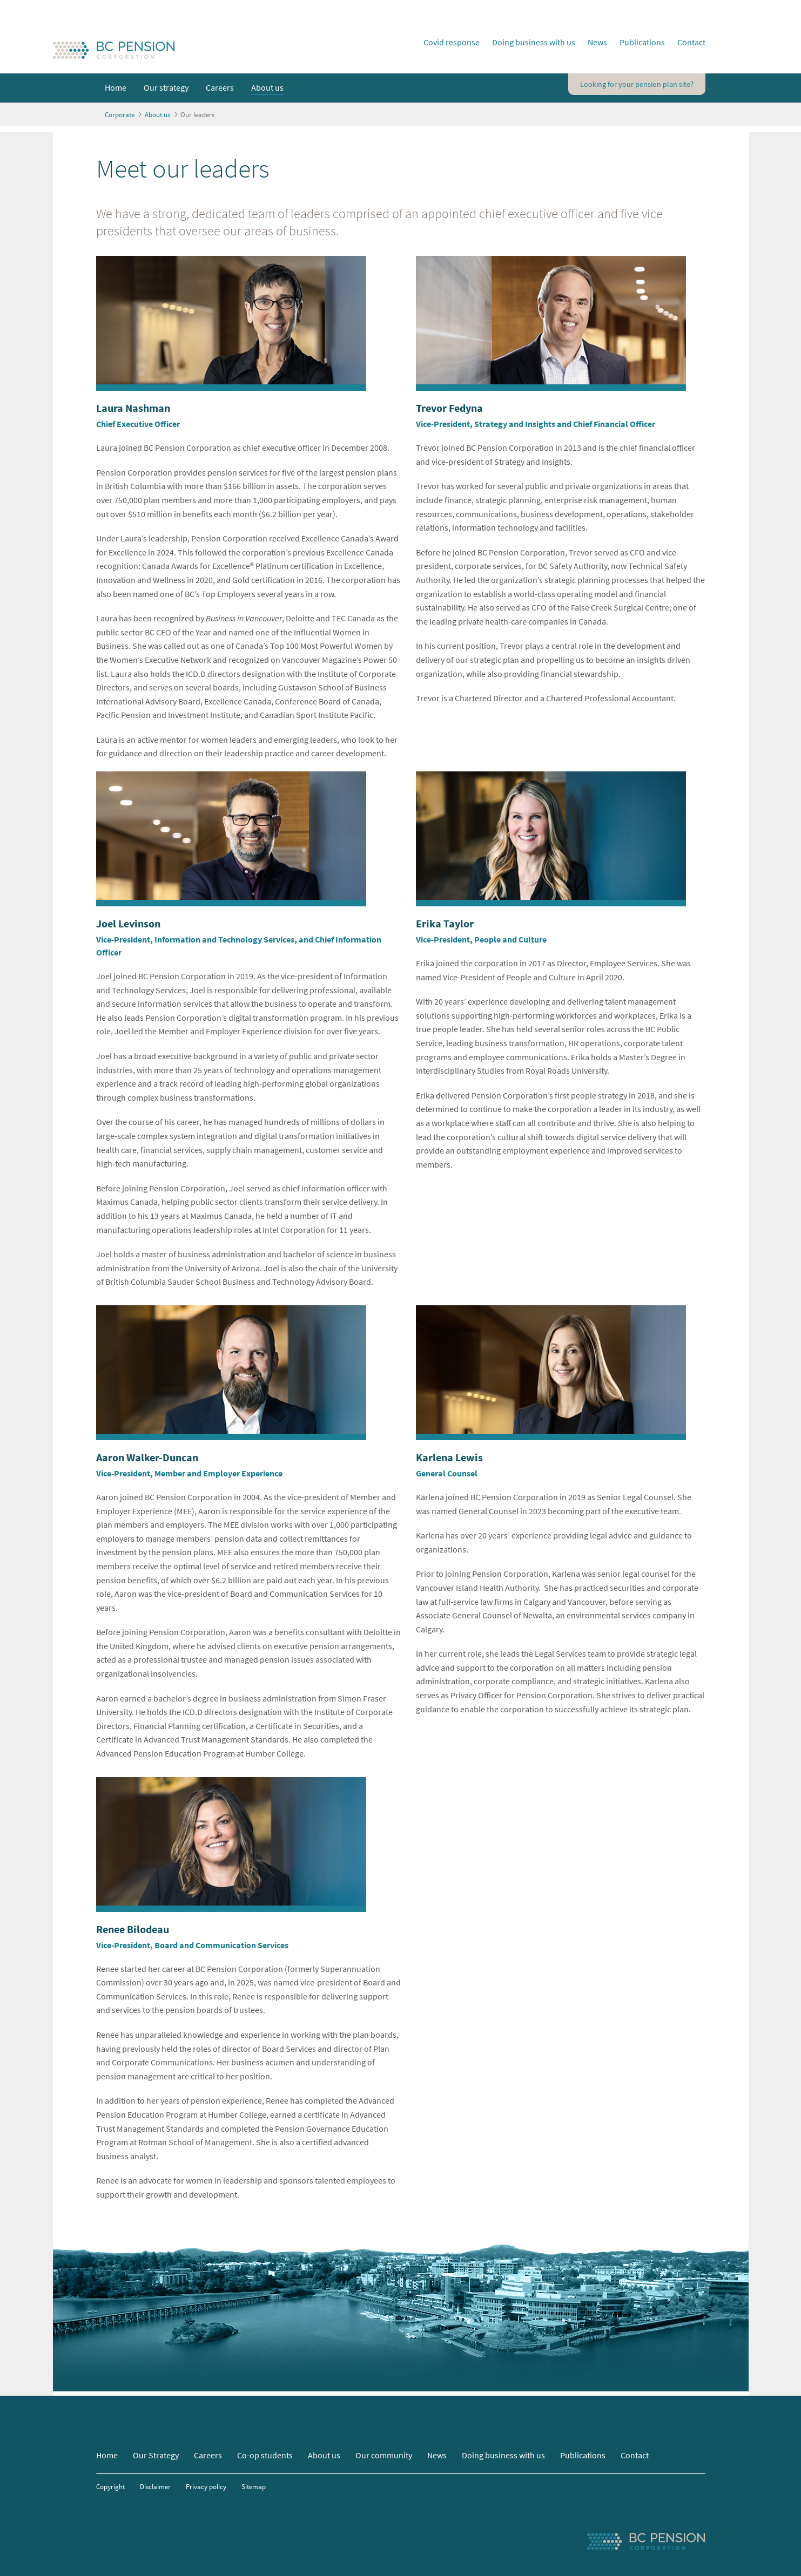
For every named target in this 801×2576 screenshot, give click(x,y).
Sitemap (253, 2486)
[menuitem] (115, 88)
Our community (383, 2455)
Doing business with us (533, 42)
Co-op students (265, 2455)
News (597, 42)
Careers (208, 2455)
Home (107, 2455)
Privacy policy (206, 2486)
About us (324, 2455)
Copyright (110, 2486)
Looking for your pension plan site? (637, 84)
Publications (642, 42)
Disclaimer (155, 2486)
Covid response (451, 42)
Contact (691, 42)
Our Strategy (156, 2455)
